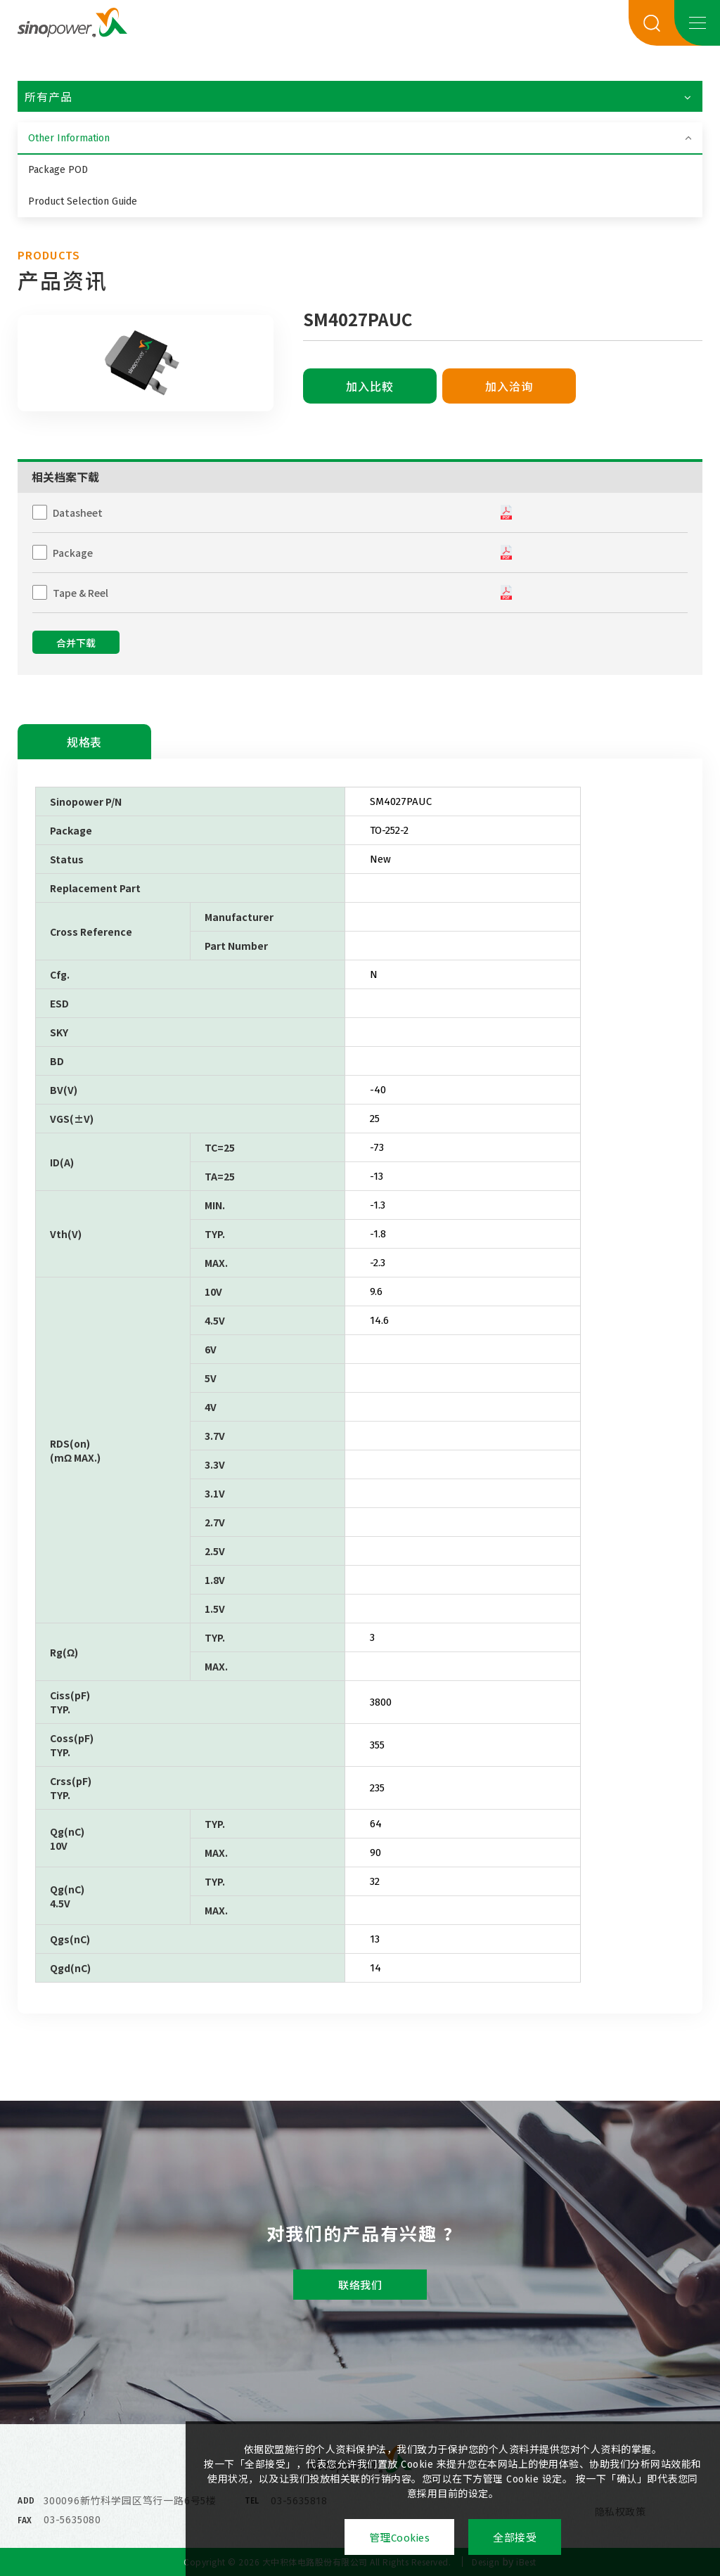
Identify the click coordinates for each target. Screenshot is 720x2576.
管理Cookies (399, 2538)
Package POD (58, 170)
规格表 (84, 742)
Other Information (69, 138)
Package (73, 553)
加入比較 (370, 387)
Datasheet (78, 512)
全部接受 (514, 2538)
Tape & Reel (80, 593)
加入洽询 (509, 387)
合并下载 (76, 644)
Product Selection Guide (82, 201)
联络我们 (360, 2285)
